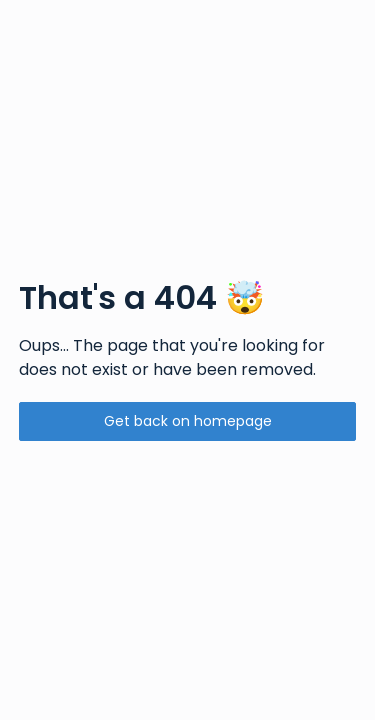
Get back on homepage (188, 421)
